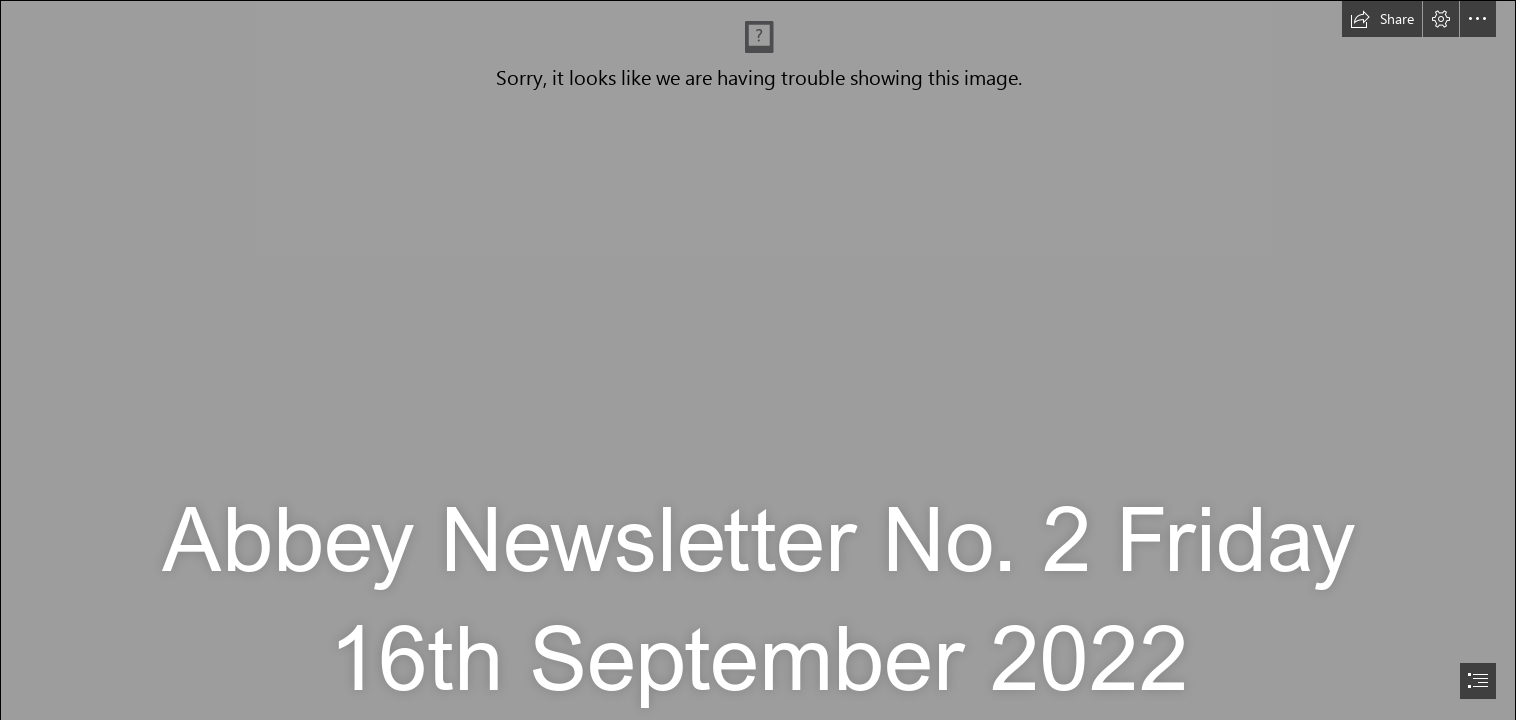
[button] (1382, 19)
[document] (758, 360)
